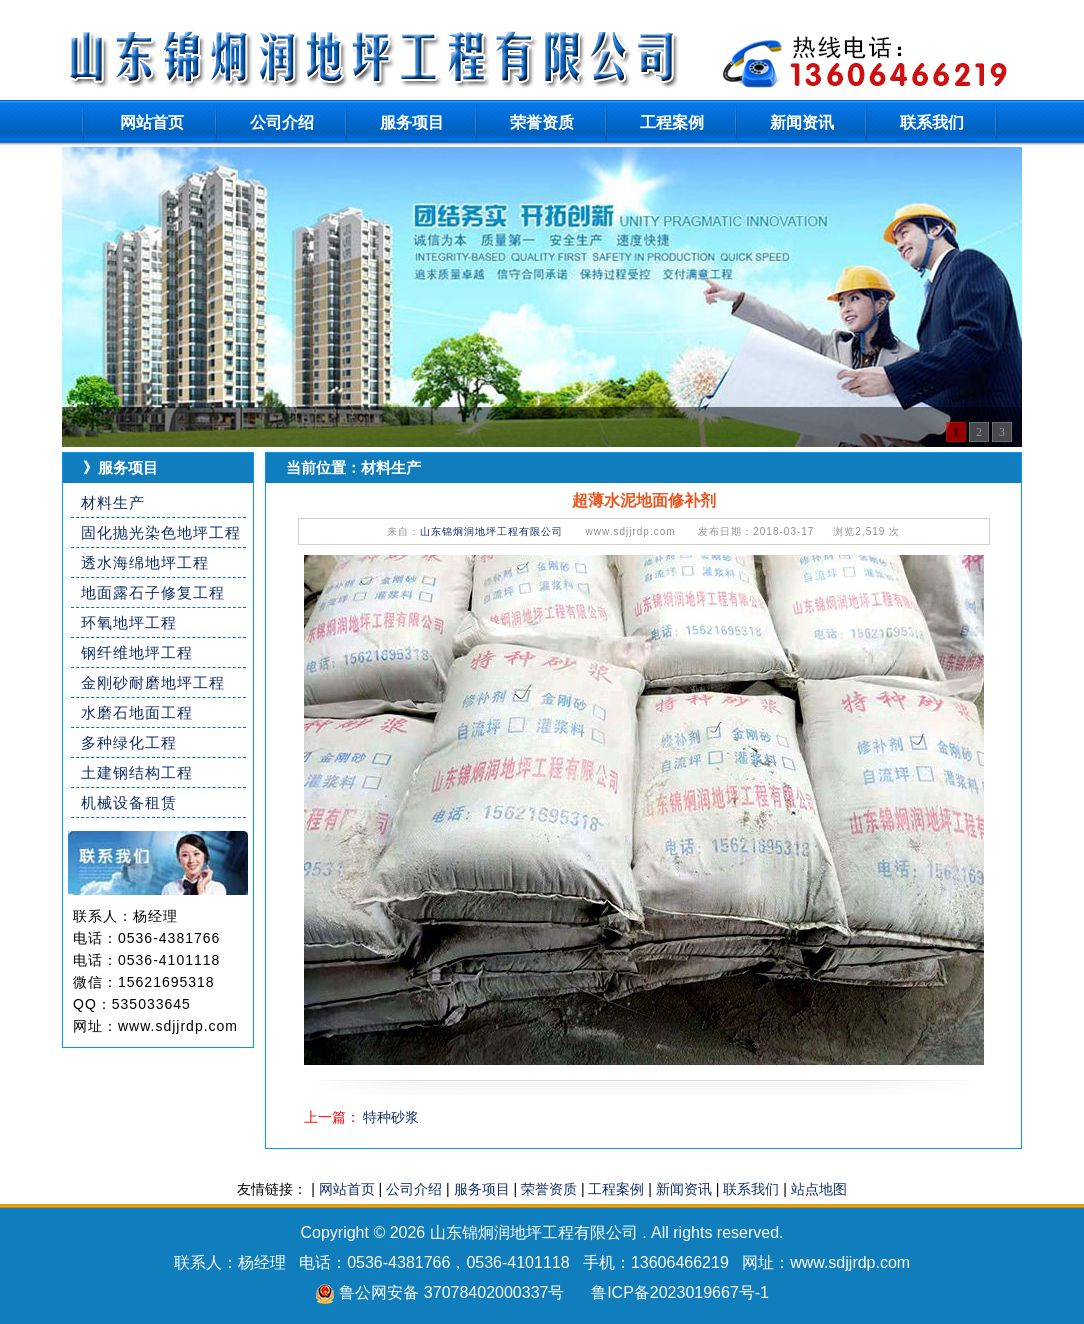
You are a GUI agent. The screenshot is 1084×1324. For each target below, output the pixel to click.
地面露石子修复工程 (153, 592)
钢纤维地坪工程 (137, 652)
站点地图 (819, 1189)
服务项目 (412, 122)
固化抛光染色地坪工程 (161, 532)
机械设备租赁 (129, 802)
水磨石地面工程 (137, 712)
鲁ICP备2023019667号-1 (680, 1292)
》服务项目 (120, 467)
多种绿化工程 (129, 742)
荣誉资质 (542, 122)
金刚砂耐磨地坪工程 (153, 682)
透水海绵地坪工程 (145, 562)
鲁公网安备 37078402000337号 (451, 1292)
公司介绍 (282, 122)
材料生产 (113, 502)
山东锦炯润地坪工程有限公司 (491, 531)
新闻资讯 (802, 122)
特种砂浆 (391, 1117)
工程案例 (672, 122)
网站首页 (152, 122)
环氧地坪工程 (129, 622)
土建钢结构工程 (137, 772)
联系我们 (932, 122)
